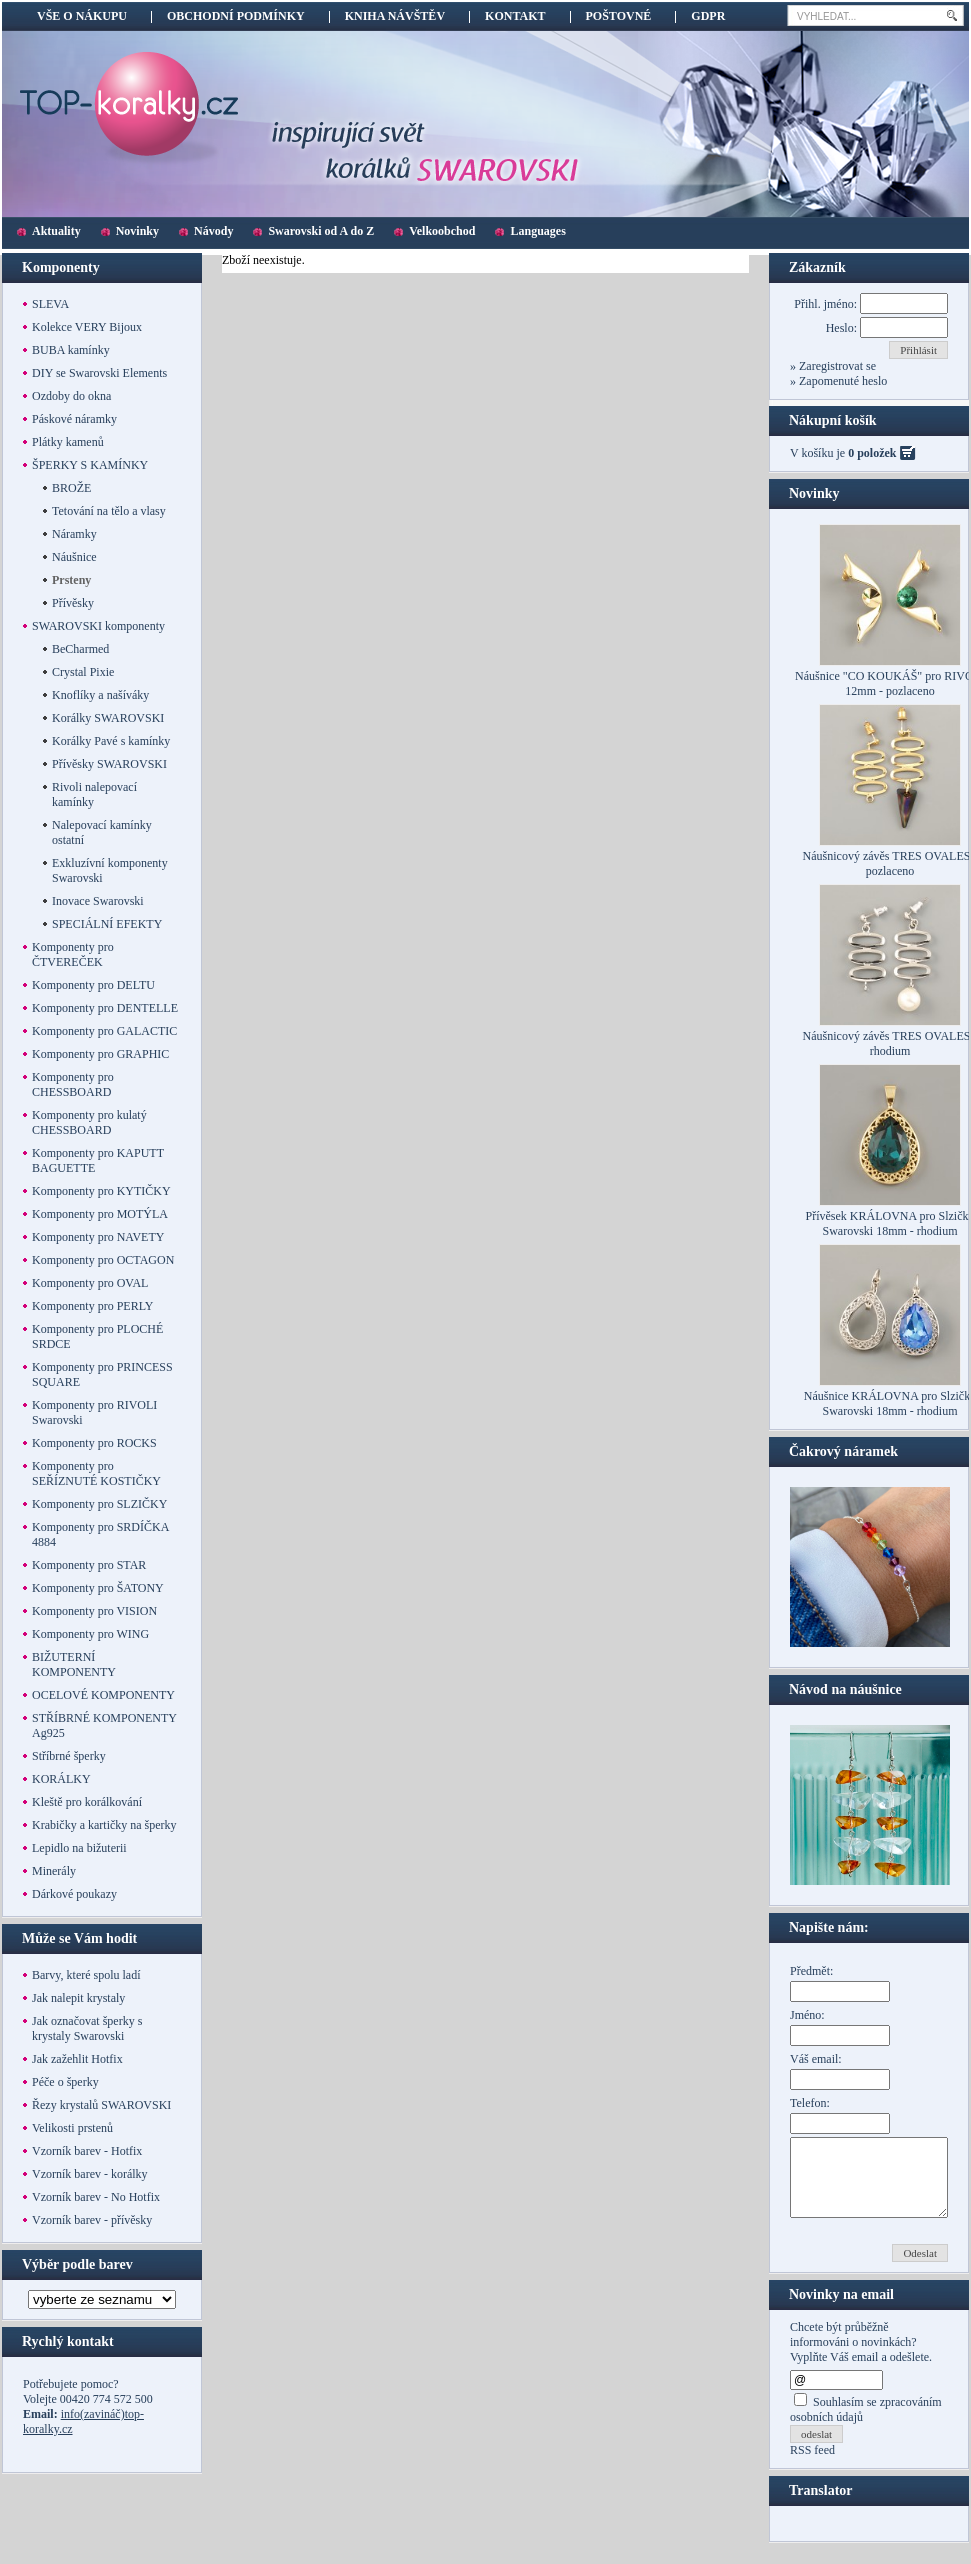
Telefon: (810, 2103)
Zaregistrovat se (836, 366)
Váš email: (816, 2059)
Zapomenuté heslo (841, 381)
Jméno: (807, 2015)
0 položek (872, 453)
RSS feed (812, 2465)
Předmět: (811, 1971)
